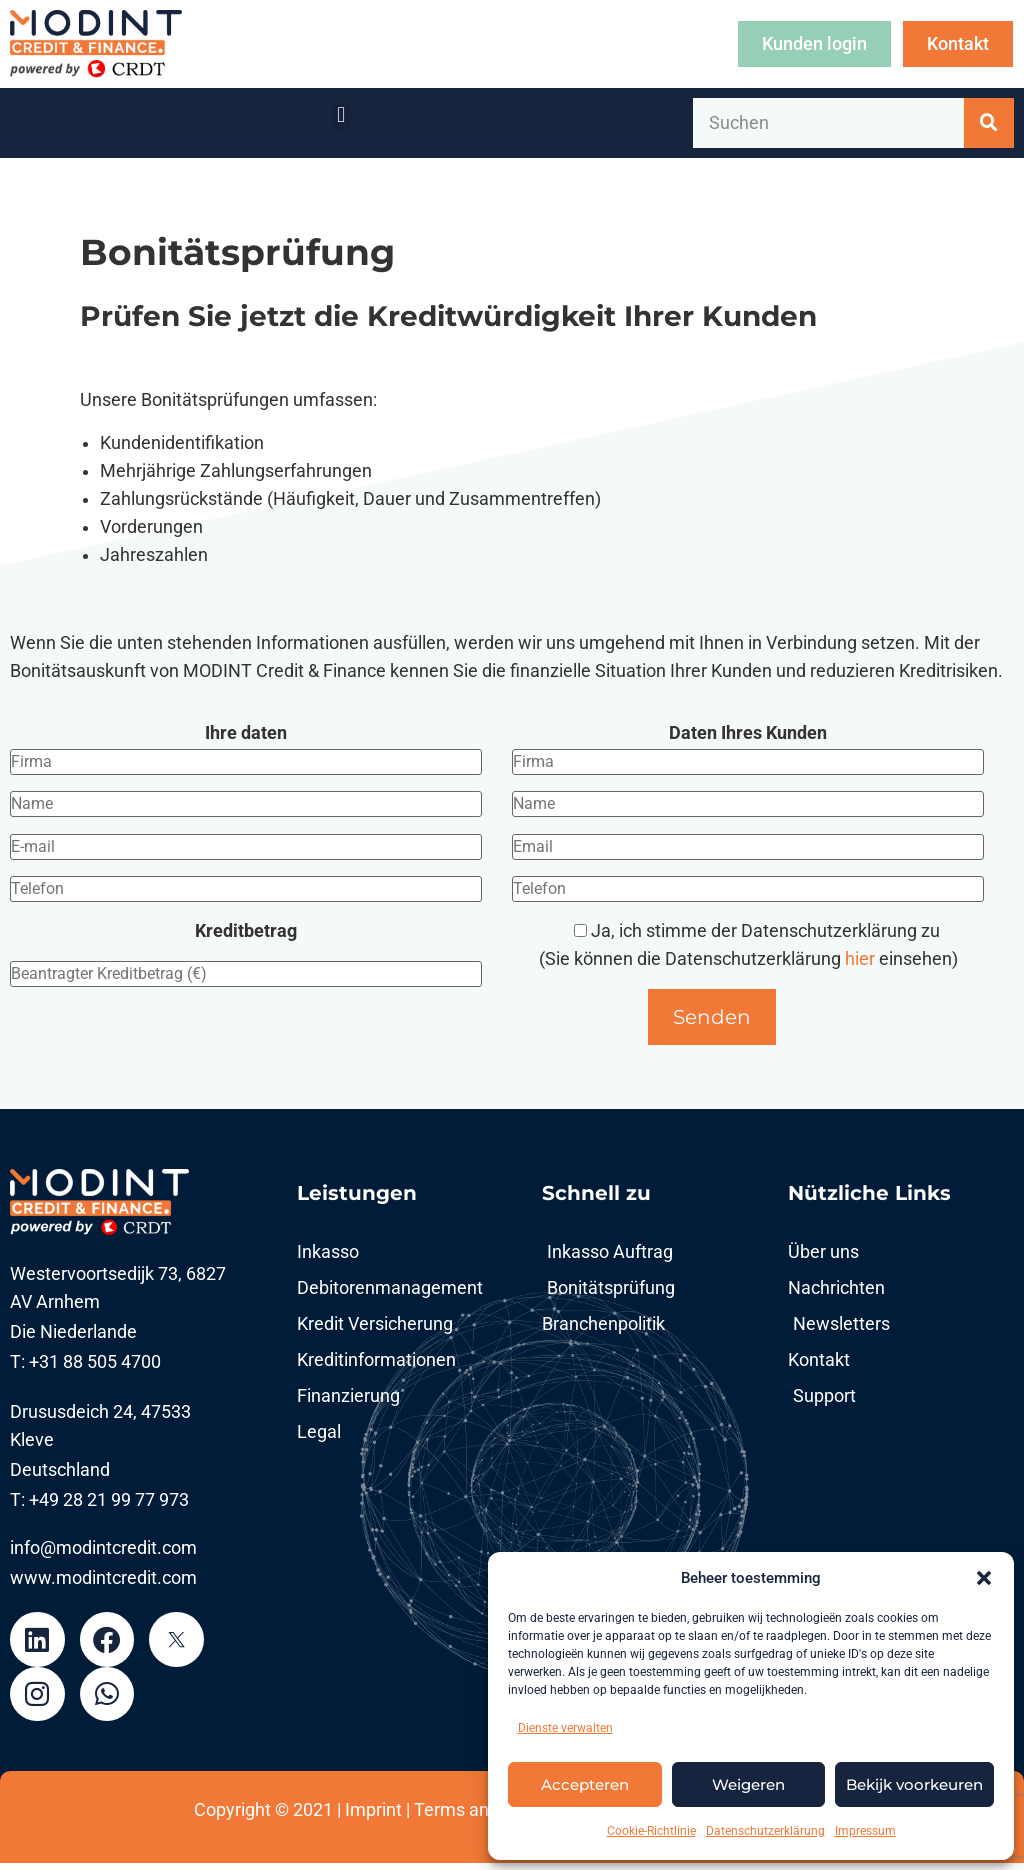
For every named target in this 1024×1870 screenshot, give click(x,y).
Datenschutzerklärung (765, 1831)
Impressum (865, 1831)
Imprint (373, 1817)
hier (862, 959)
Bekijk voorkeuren (914, 1784)
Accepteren (585, 1784)
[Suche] (989, 123)
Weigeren (748, 1784)
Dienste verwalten (565, 1728)
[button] (984, 1578)
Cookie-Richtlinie (651, 1831)
